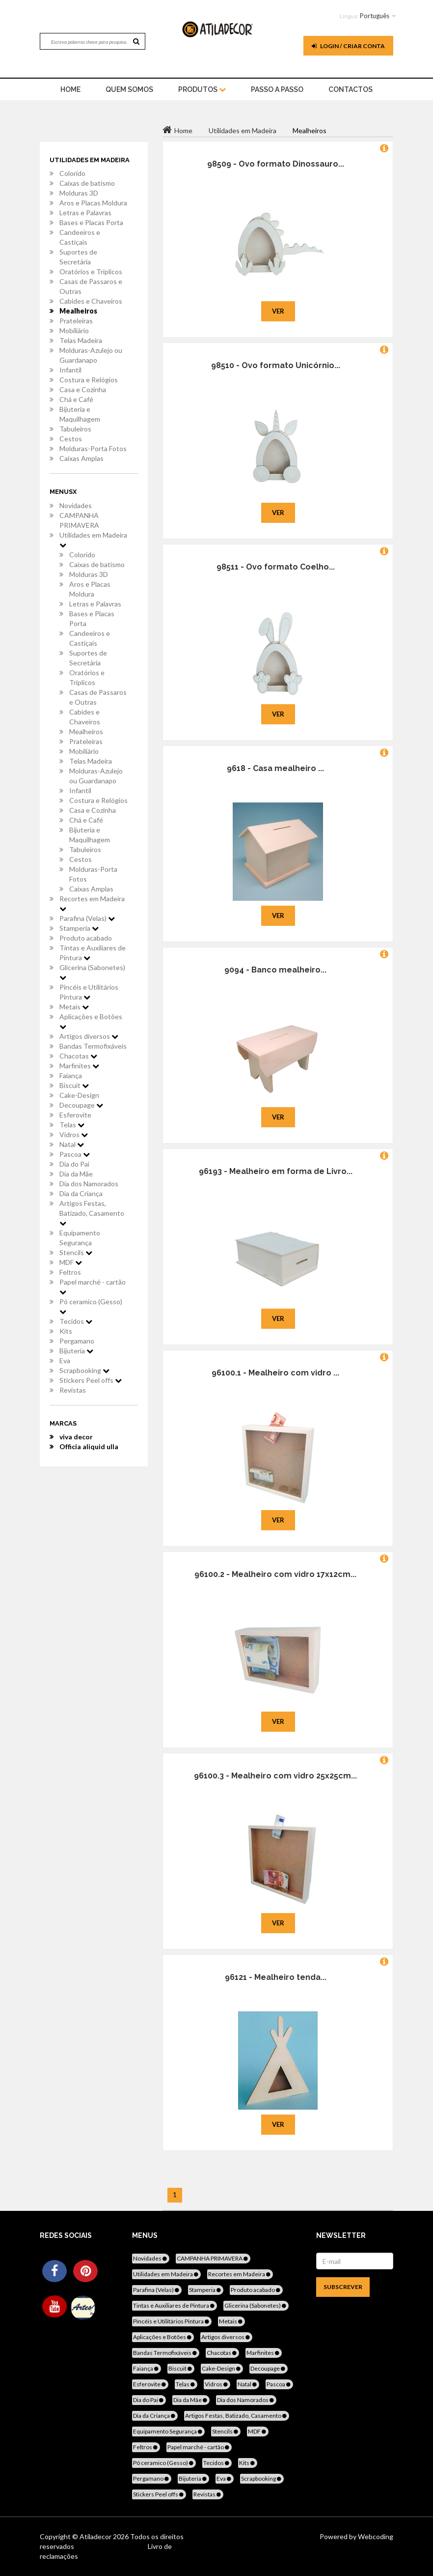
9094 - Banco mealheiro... (275, 969)
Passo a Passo (277, 89)
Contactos (350, 89)
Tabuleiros (75, 429)
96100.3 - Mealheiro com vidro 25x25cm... (275, 1775)
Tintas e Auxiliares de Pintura (92, 953)
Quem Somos (129, 89)
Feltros (70, 1272)
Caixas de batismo (87, 183)
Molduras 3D (78, 193)
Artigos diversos (88, 1036)
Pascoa (74, 1154)
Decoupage (81, 1105)
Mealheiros (78, 311)
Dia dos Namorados (88, 1183)
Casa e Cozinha (82, 389)
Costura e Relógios (88, 379)
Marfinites (79, 1065)
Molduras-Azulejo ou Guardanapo (90, 355)
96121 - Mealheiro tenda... (275, 1977)
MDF (70, 1262)
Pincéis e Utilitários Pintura (88, 992)
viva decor (76, 1436)
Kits (65, 1331)
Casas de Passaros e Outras (90, 286)
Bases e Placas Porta (91, 222)
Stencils (75, 1252)
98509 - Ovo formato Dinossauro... (275, 164)
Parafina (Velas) (87, 918)
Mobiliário (74, 330)
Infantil (70, 370)
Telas (71, 1124)
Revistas (72, 1390)
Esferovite (75, 1115)
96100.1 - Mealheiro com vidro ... (275, 1372)
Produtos (202, 89)
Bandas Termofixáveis (93, 1046)
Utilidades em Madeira (93, 539)
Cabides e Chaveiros (90, 301)
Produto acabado (85, 938)
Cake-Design (79, 1095)
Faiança (70, 1075)
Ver (278, 311)
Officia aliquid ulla (88, 1446)
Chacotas (78, 1056)
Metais (74, 1006)
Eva (64, 1360)
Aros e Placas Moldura (93, 203)
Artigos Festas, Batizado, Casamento (91, 1213)
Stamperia (79, 928)
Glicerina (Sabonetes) (92, 972)
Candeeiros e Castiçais (79, 237)
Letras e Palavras (85, 212)
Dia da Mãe (76, 1174)
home (70, 89)
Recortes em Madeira (92, 903)
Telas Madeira (80, 340)
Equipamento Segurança (79, 1238)
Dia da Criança (81, 1193)
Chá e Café (76, 399)
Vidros (73, 1134)
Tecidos (75, 1321)
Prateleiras (76, 320)
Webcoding (374, 2536)
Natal (71, 1144)
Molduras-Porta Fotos (93, 448)
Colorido (72, 173)
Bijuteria (76, 1350)
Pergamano (76, 1341)
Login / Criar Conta (348, 46)
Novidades (75, 505)
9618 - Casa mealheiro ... (275, 768)
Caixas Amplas (81, 458)
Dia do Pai (74, 1164)
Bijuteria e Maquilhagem (79, 414)
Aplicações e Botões (90, 1021)
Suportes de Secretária (78, 257)
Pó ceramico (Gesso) (90, 1306)
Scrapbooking (84, 1370)
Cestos (70, 438)
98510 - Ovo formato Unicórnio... (275, 365)
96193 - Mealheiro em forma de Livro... (275, 1171)
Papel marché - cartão (92, 1286)
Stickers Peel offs (90, 1380)
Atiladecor (96, 2536)
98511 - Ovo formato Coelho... (275, 567)
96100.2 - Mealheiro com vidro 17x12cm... (275, 1574)
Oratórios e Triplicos (90, 271)
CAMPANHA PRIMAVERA (79, 520)
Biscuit (74, 1085)
